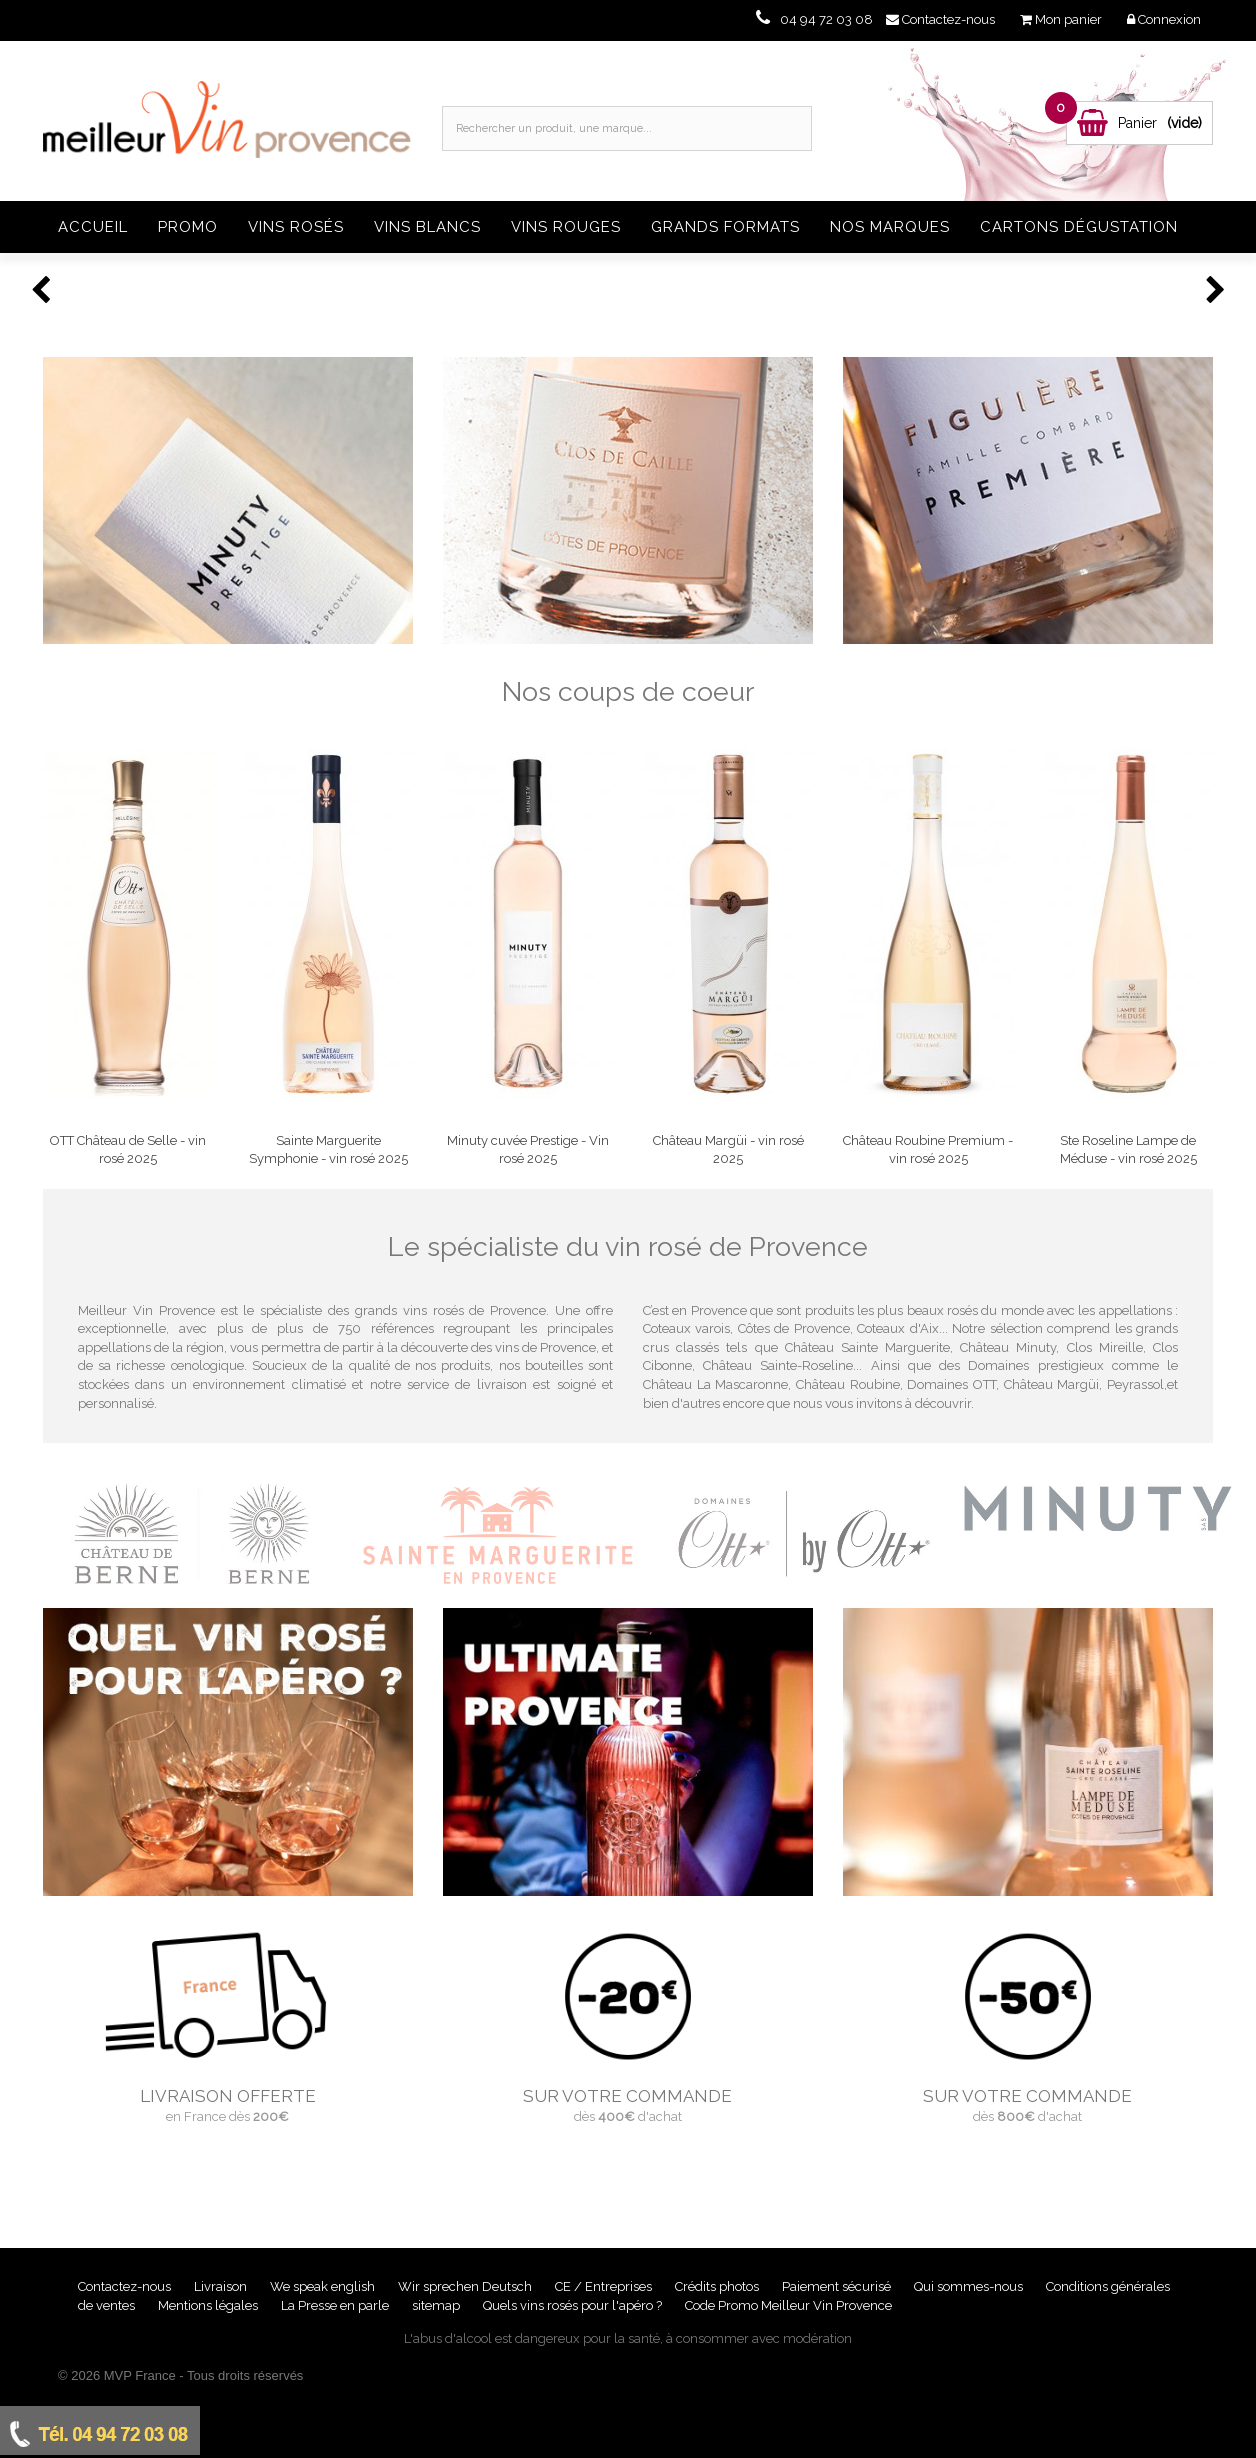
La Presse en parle (336, 2305)
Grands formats (725, 227)
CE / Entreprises (605, 2286)
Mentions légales (209, 2305)
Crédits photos (718, 2286)
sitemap (437, 2305)
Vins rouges (566, 227)
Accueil (93, 227)
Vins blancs (427, 227)
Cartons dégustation (1079, 227)
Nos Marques (890, 227)
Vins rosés (296, 227)
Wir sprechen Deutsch (466, 2286)
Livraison (222, 2286)
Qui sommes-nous (970, 2286)
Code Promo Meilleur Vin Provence (788, 2305)
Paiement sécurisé (838, 2286)
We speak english (324, 2286)
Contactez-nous (126, 2286)
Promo (188, 227)
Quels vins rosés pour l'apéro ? (572, 2305)
